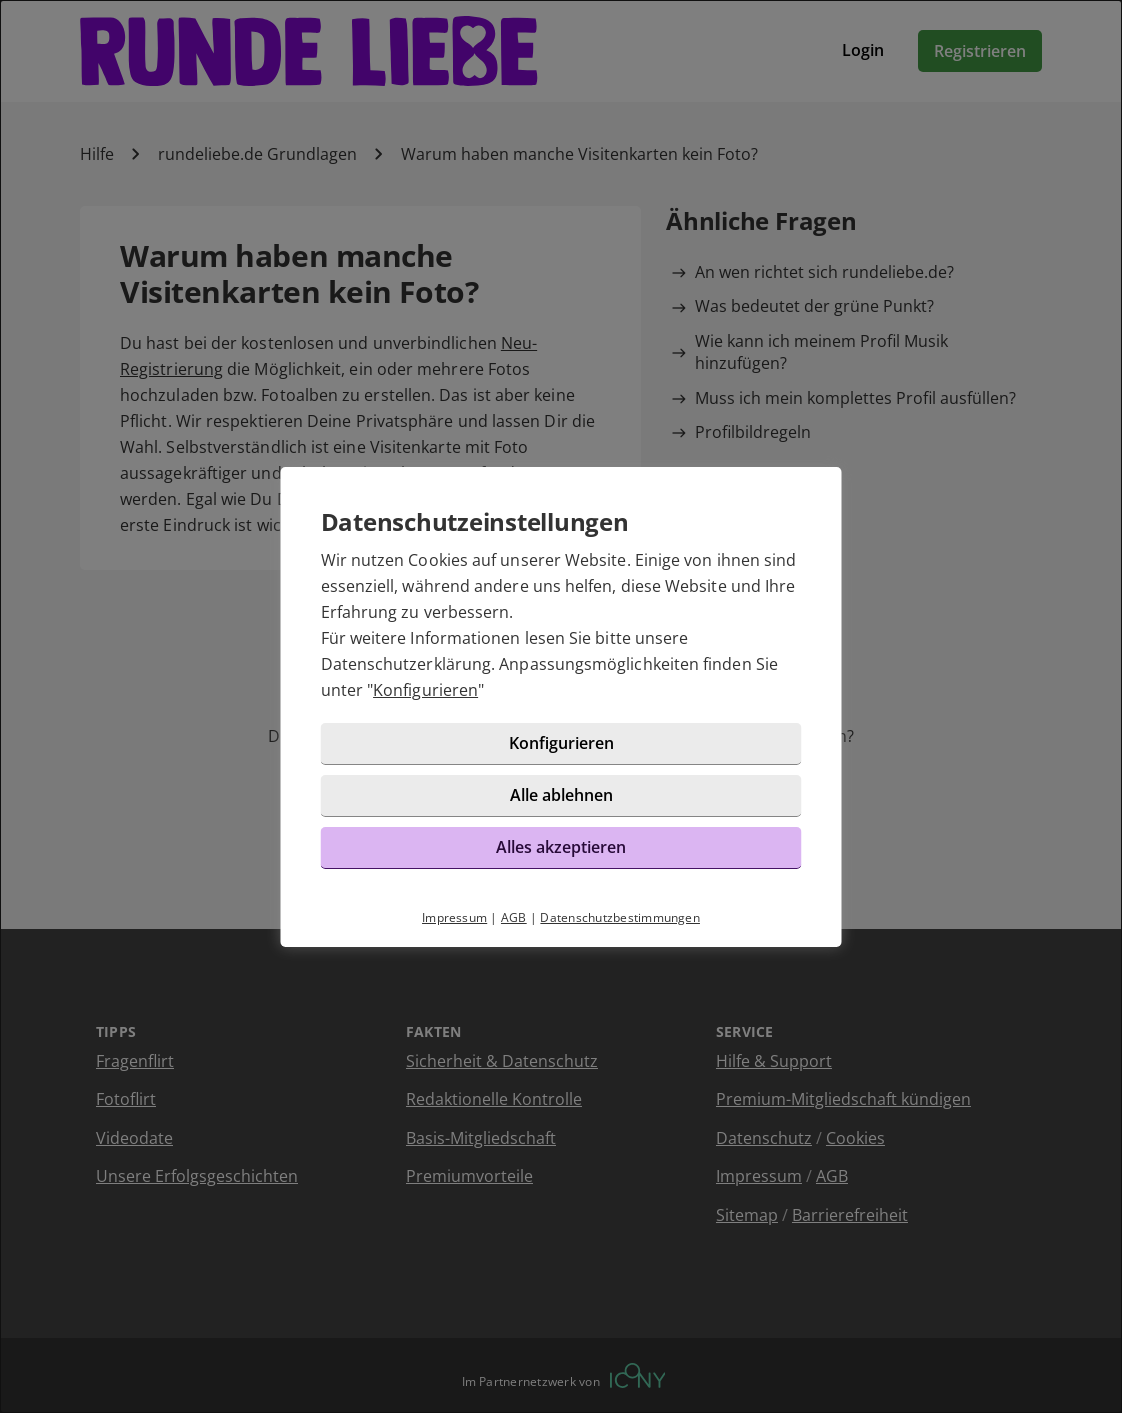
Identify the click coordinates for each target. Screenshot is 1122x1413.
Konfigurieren (425, 690)
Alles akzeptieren (561, 847)
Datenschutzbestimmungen (620, 917)
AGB (514, 917)
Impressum (454, 917)
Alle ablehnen (561, 795)
